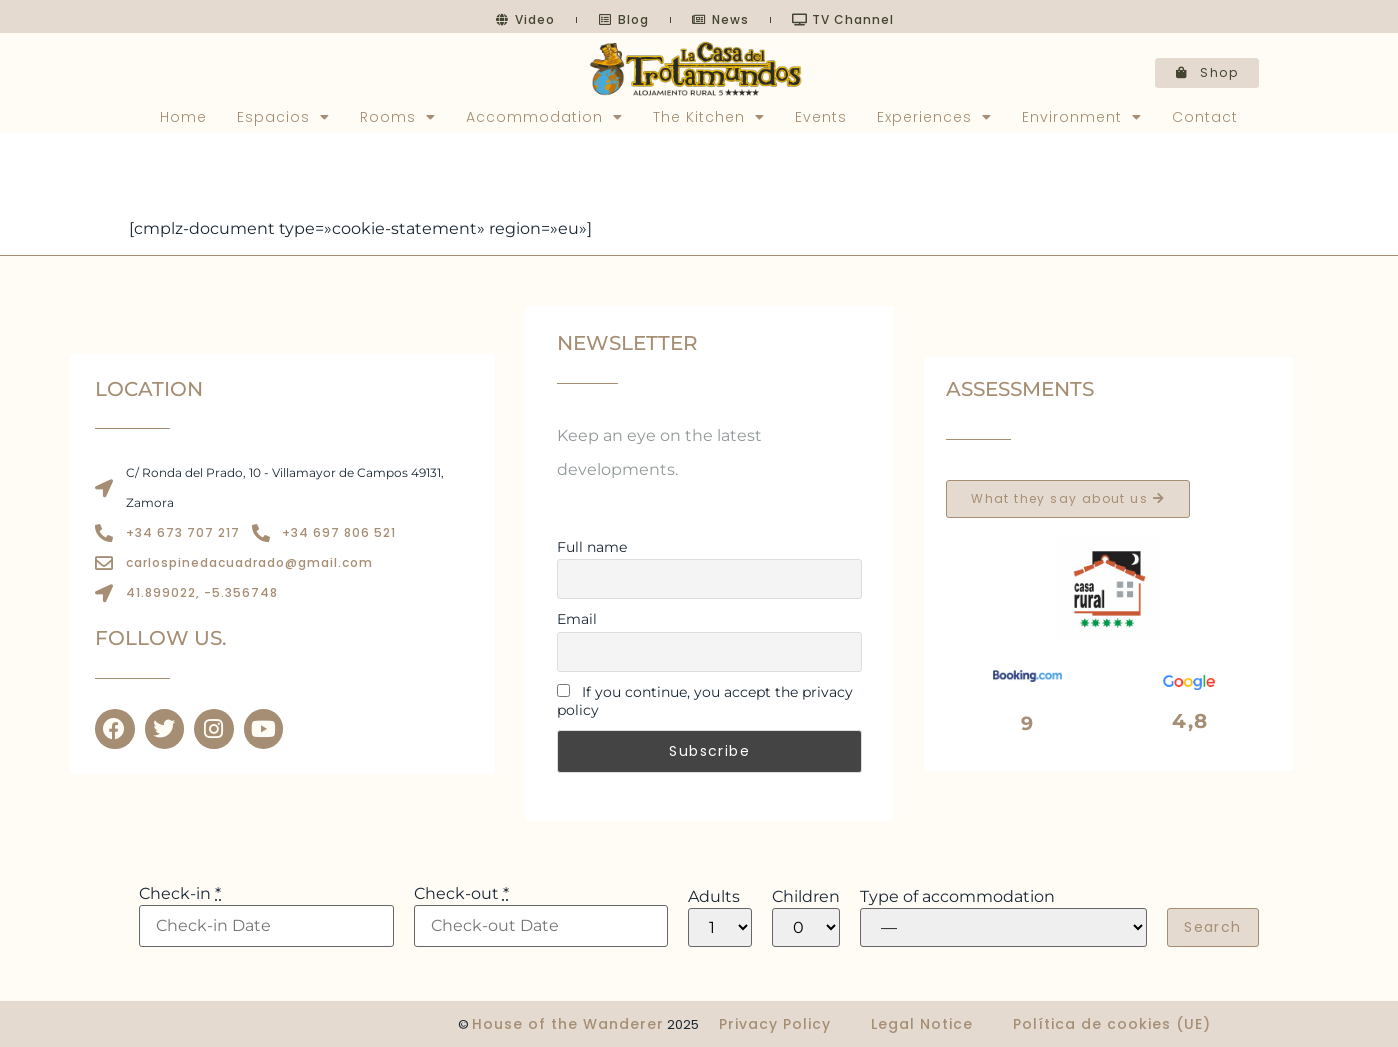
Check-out (461, 894)
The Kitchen (709, 117)
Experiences (934, 117)
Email (577, 619)
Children (806, 897)
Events (821, 117)
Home (183, 117)
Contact (1205, 117)
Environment (1082, 117)
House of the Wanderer (568, 1024)
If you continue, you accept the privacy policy (705, 701)
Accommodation (544, 117)
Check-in (180, 894)
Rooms (398, 117)
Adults (714, 897)
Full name (592, 547)
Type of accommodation (957, 897)
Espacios (283, 117)
